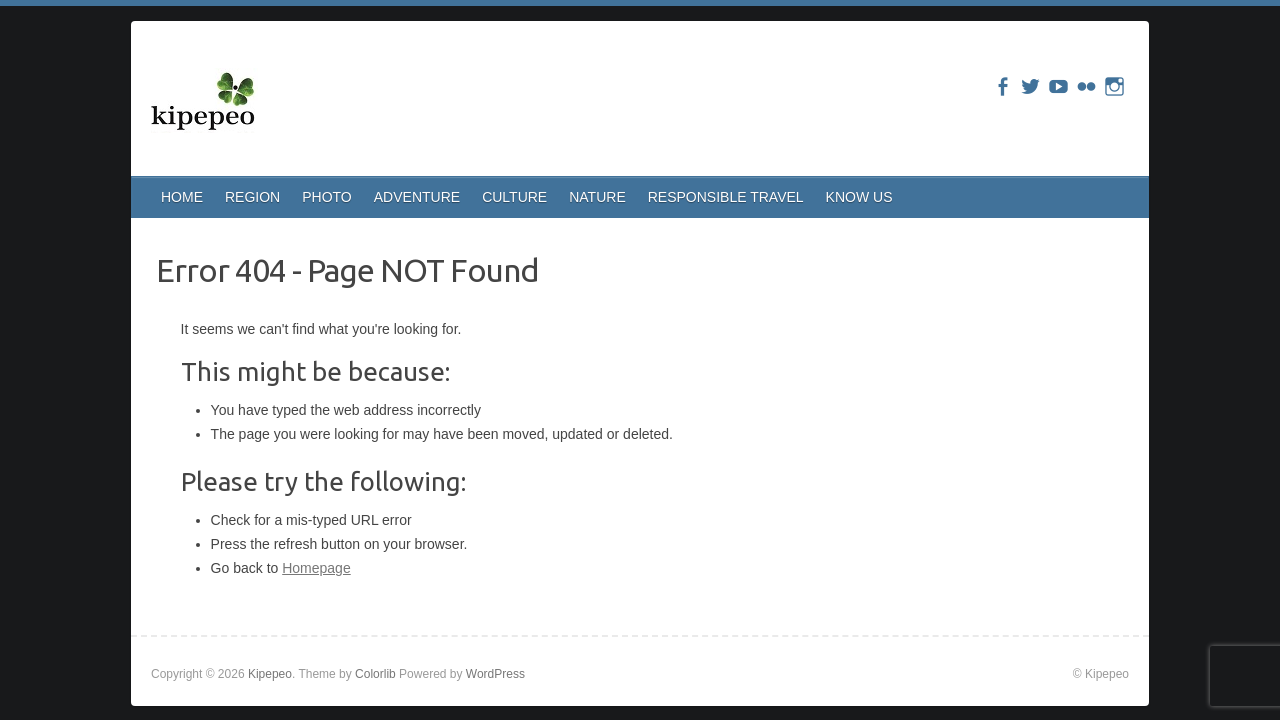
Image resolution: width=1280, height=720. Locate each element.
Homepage (316, 568)
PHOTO (327, 197)
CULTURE (514, 197)
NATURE (597, 197)
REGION (252, 197)
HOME (182, 197)
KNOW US (859, 197)
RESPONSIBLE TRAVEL (726, 197)
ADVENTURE (417, 197)
